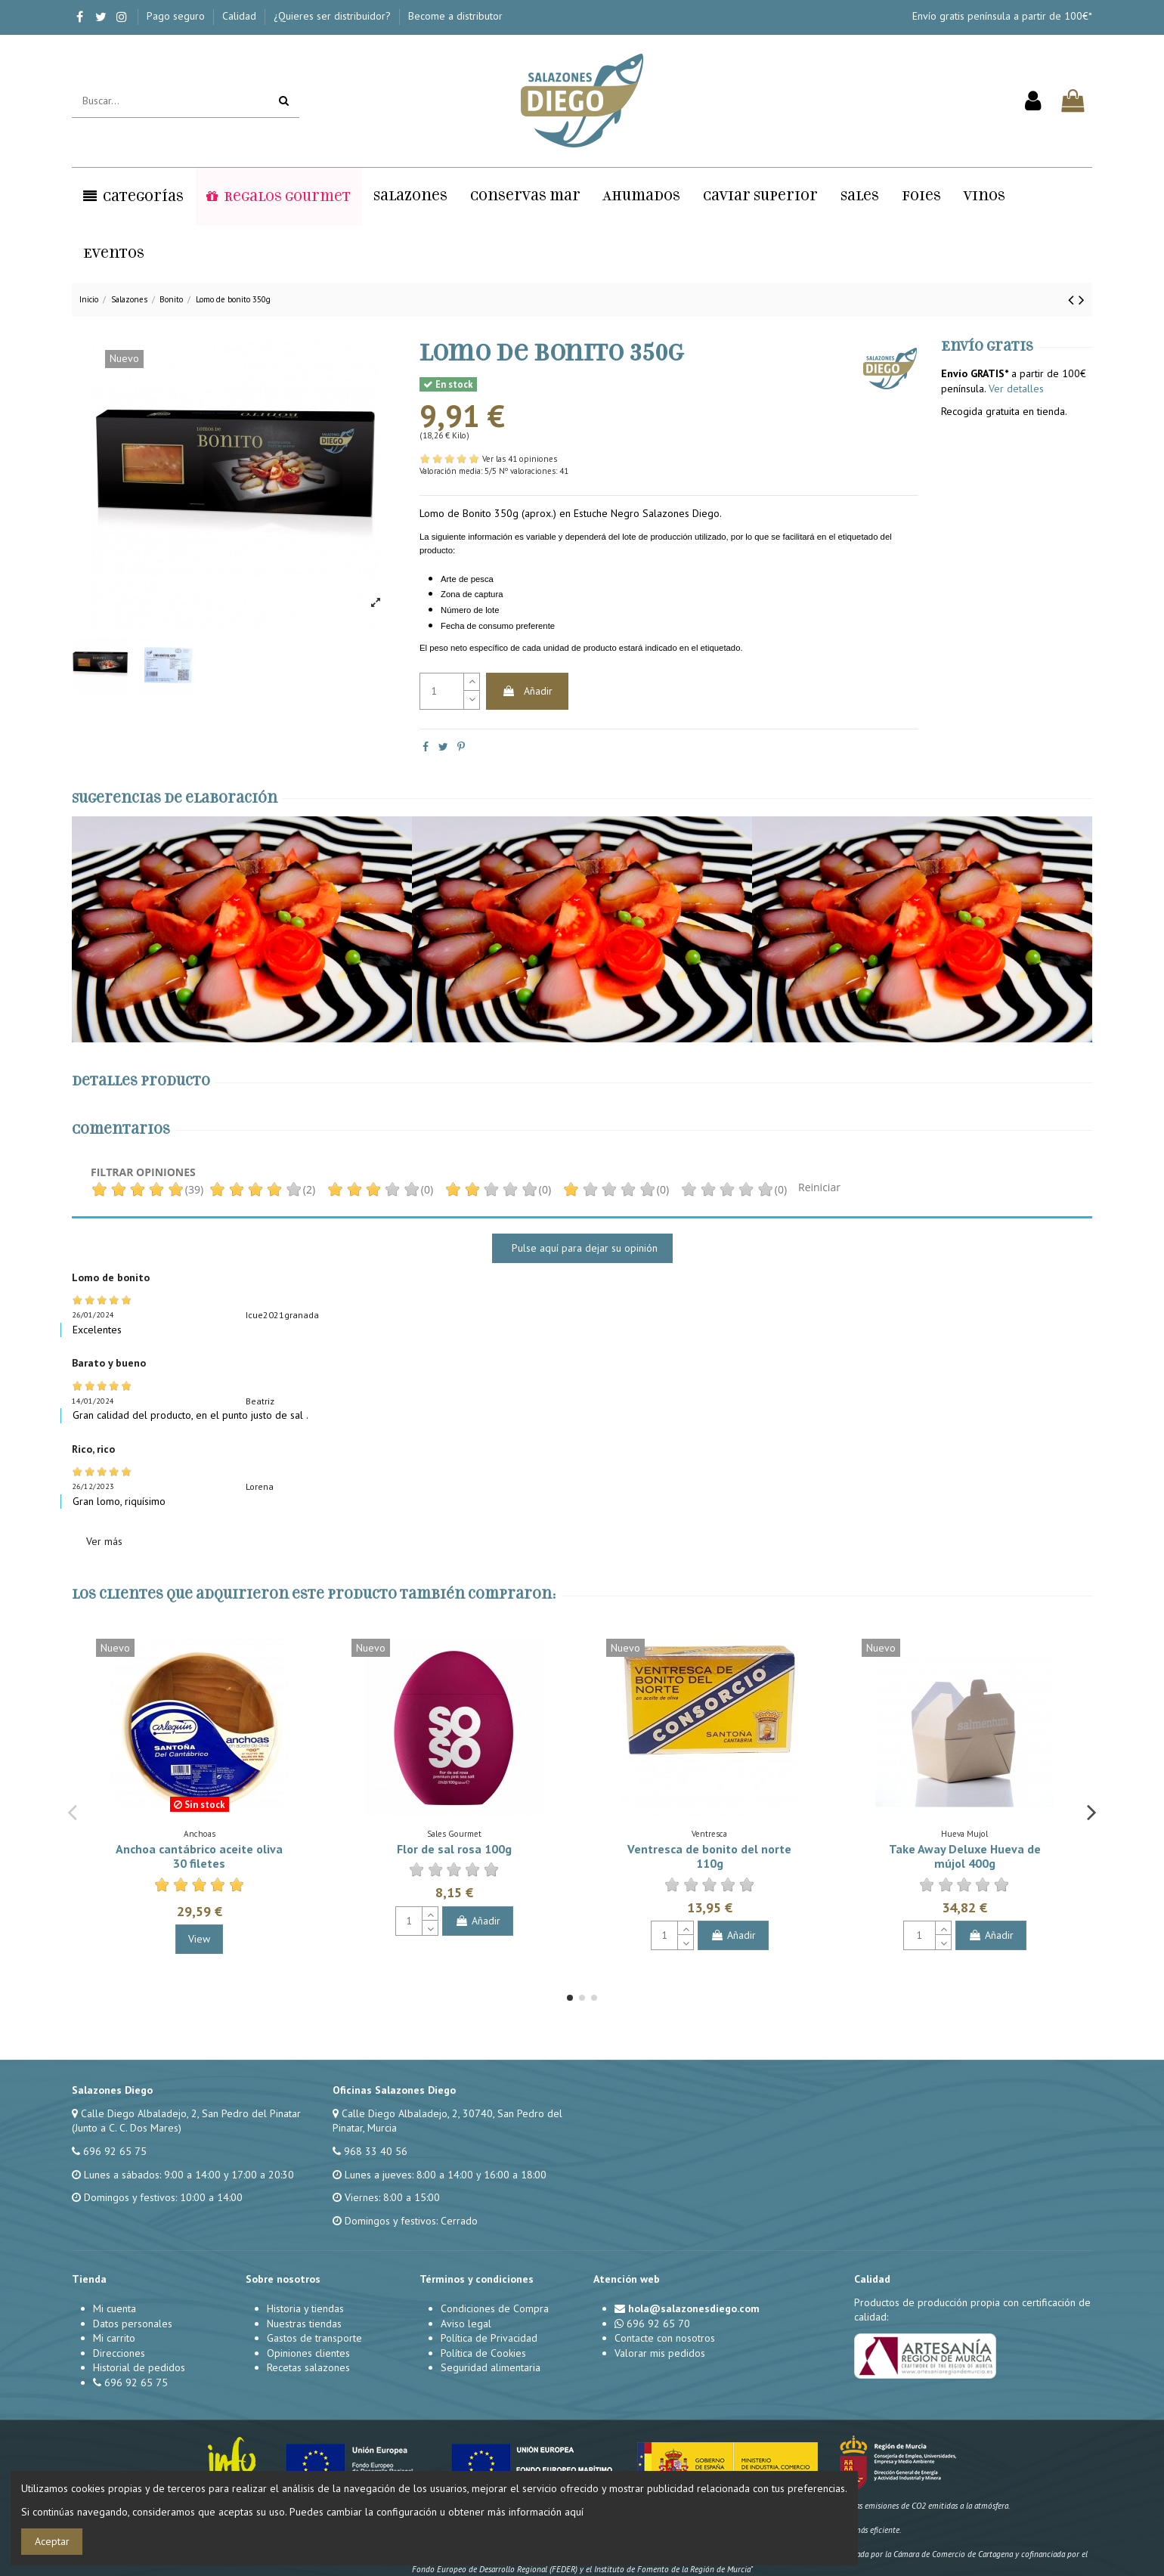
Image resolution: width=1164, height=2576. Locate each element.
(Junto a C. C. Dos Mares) (126, 2128)
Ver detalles (1016, 388)
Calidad (240, 16)
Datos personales (132, 2323)
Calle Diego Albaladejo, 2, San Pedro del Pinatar (191, 2113)
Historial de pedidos (139, 2367)
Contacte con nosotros (665, 2338)
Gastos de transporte (314, 2338)
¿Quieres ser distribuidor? (334, 16)
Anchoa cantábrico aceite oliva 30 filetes (199, 1856)
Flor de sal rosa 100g (454, 1848)
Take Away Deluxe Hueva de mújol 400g (965, 1856)
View (199, 1939)
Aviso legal (466, 2323)
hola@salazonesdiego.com (694, 2308)
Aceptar (52, 2541)
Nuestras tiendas (304, 2323)
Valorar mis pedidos (660, 2353)
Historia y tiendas (305, 2308)
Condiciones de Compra (495, 2308)
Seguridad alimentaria (490, 2367)
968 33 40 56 (375, 2151)
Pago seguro (177, 16)
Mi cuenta (114, 2308)
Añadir (527, 691)
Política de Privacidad (489, 2338)
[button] (133, 196)
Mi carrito (114, 2338)
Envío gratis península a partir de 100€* (1002, 16)
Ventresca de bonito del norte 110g (709, 1856)
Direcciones (119, 2353)
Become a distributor (455, 16)
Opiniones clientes (308, 2353)
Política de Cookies (483, 2353)
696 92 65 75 (115, 2151)
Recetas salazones (308, 2367)
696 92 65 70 (658, 2323)
